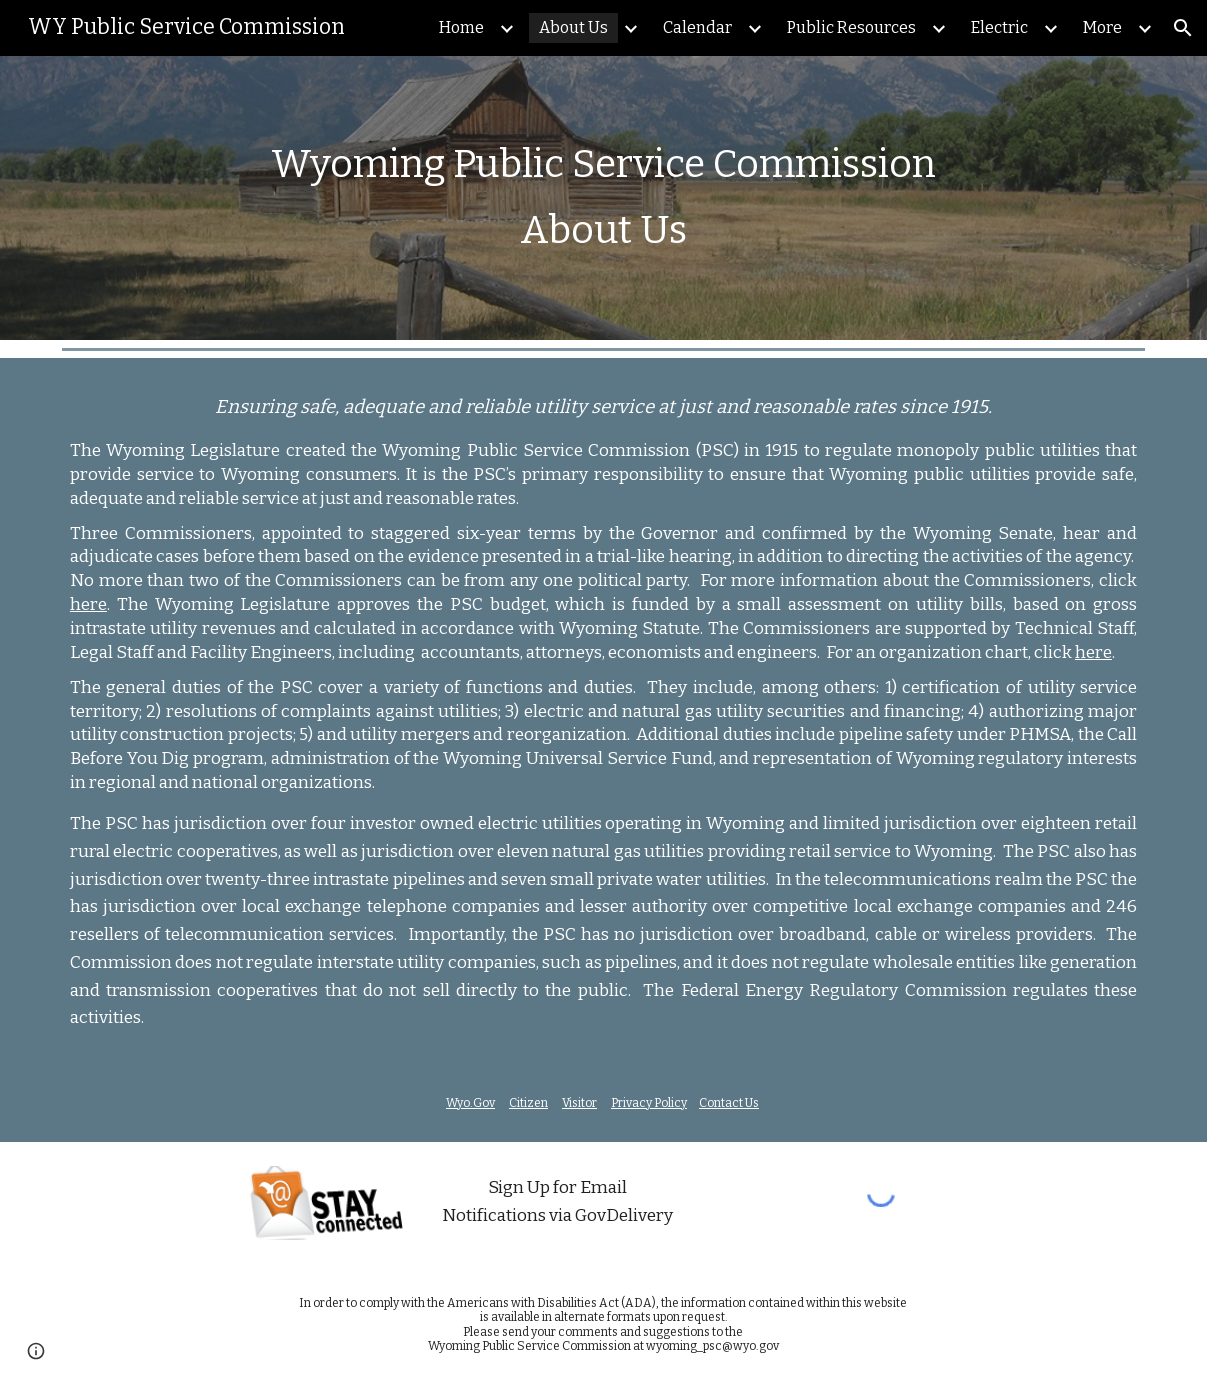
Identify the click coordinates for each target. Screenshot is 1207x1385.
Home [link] (461, 27)
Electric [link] (999, 27)
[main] (603, 197)
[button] (1183, 28)
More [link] (1102, 27)
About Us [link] (573, 27)
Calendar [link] (697, 27)
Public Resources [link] (851, 27)
